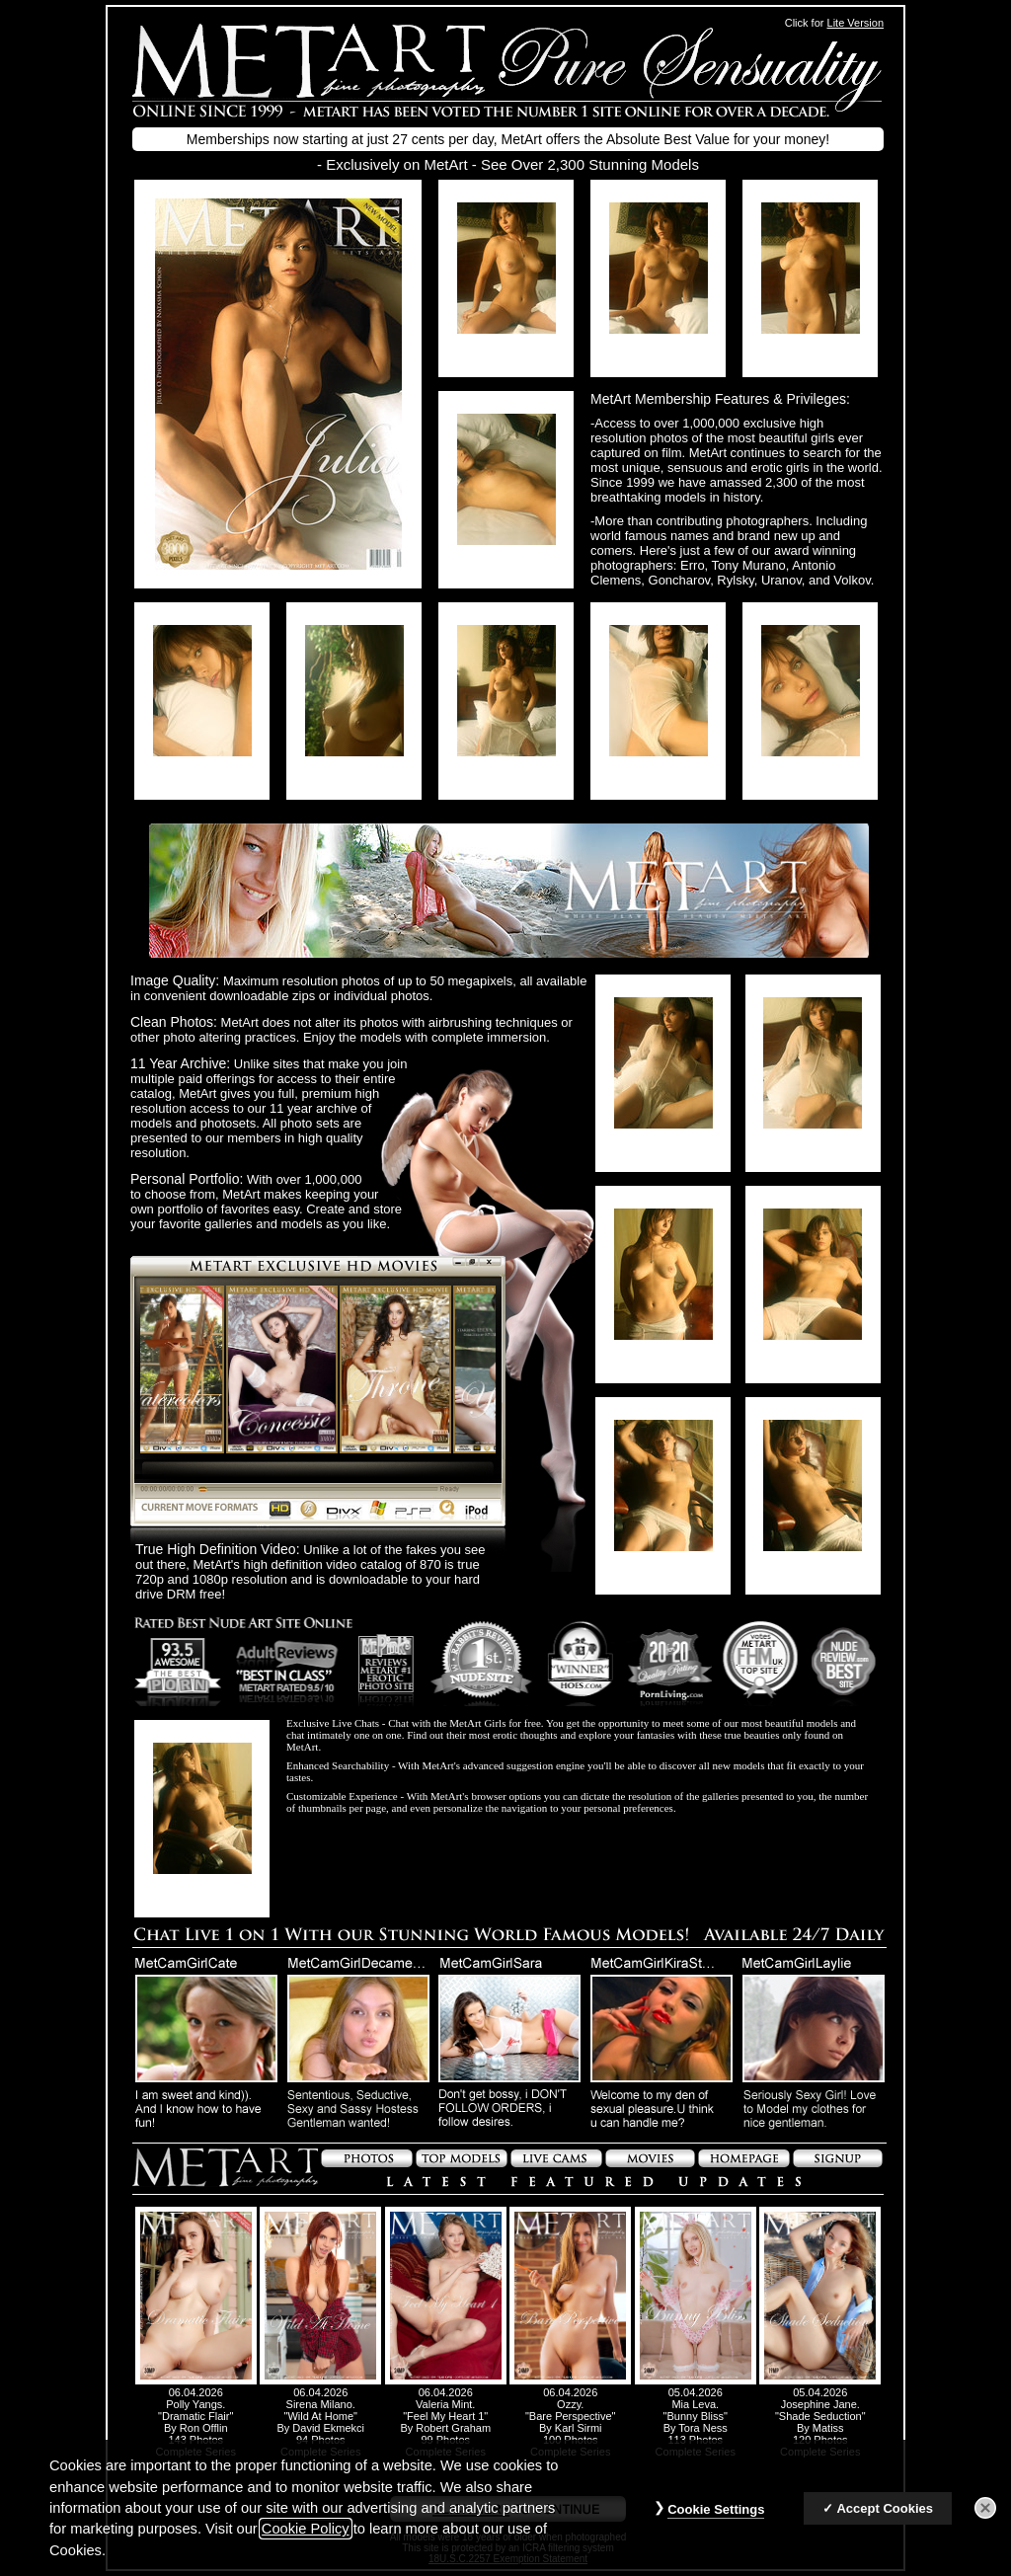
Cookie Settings (715, 2509)
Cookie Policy (306, 2529)
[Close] (985, 2508)
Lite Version (855, 23)
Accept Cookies (884, 2508)
